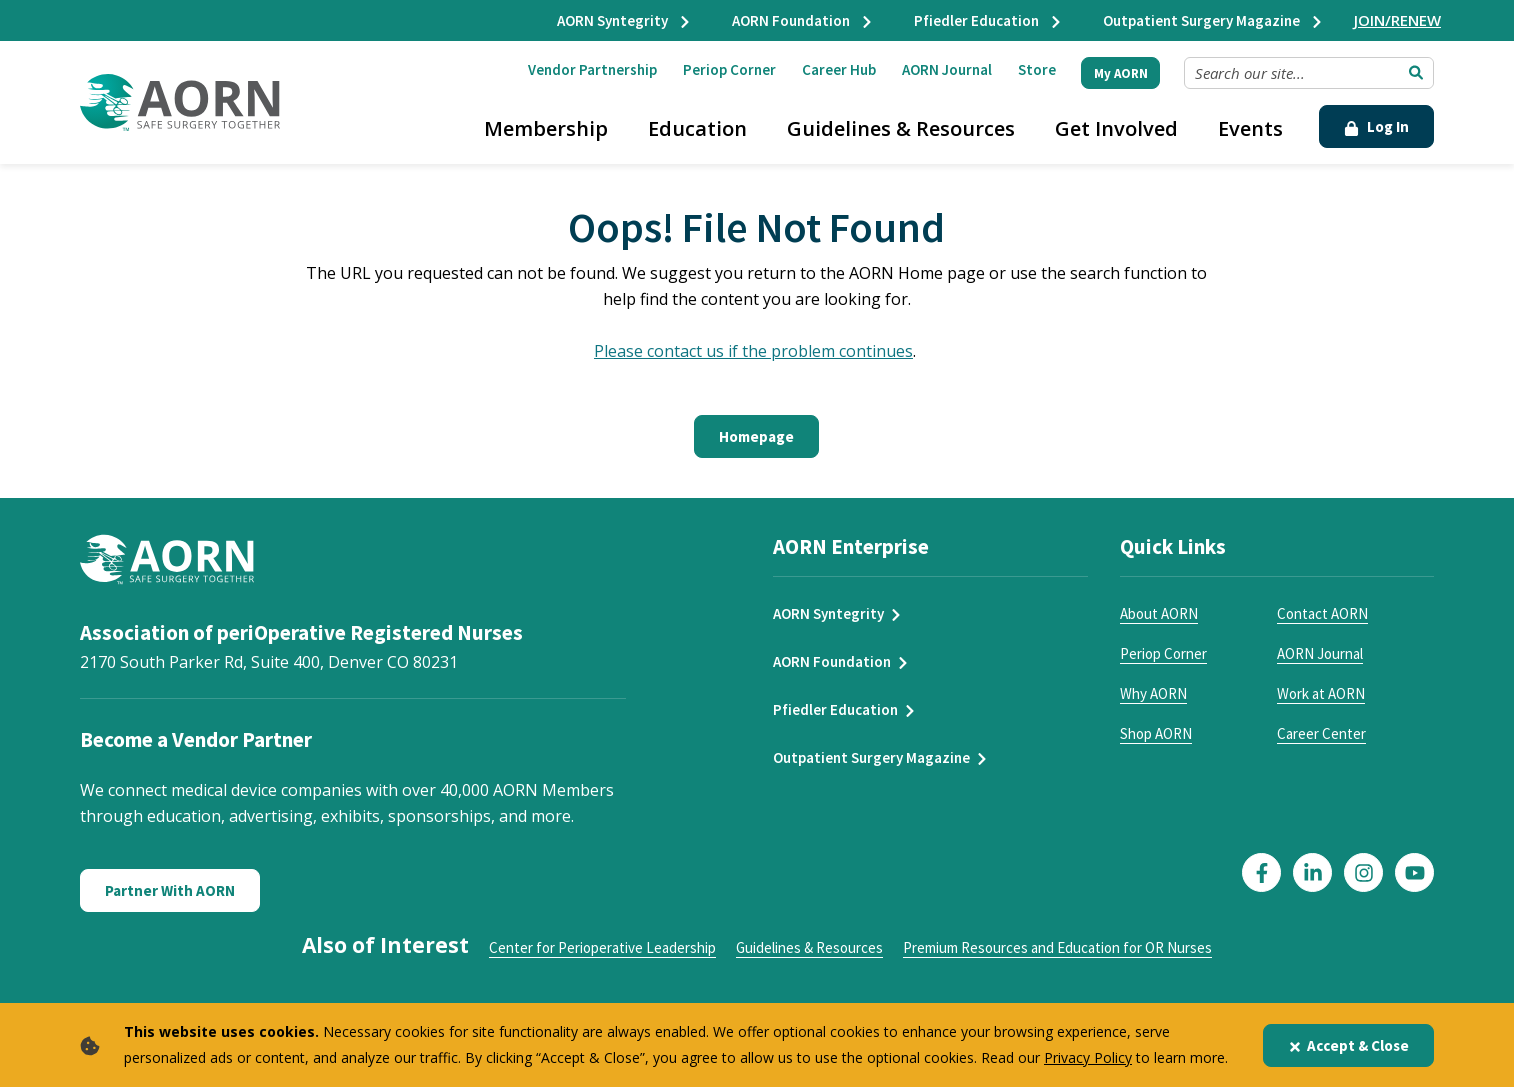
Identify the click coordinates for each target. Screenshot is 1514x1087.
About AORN (1159, 613)
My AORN (1121, 73)
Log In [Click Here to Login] (1376, 126)
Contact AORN (1322, 613)
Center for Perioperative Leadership (602, 947)
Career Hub (839, 69)
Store (1037, 69)
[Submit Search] (1416, 73)
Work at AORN (1321, 693)
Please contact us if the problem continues (753, 351)
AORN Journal (947, 69)
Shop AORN (1156, 733)
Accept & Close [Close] (1348, 1045)
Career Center (1321, 733)
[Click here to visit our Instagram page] (1363, 872)
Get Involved (1116, 128)
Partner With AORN (170, 890)
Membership (546, 128)
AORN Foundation (803, 20)
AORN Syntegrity (624, 20)
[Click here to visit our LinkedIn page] (1312, 872)
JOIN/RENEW (1397, 20)
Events (1250, 128)
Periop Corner (729, 69)
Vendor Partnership (592, 69)
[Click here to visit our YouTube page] (1414, 872)
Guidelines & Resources (901, 128)
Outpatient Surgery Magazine (1213, 20)
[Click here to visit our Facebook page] (1261, 872)
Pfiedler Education (988, 20)
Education (697, 128)
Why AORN (1153, 693)
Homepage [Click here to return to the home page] (756, 436)
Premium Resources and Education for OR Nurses (1057, 947)
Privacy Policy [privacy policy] (1088, 1057)
